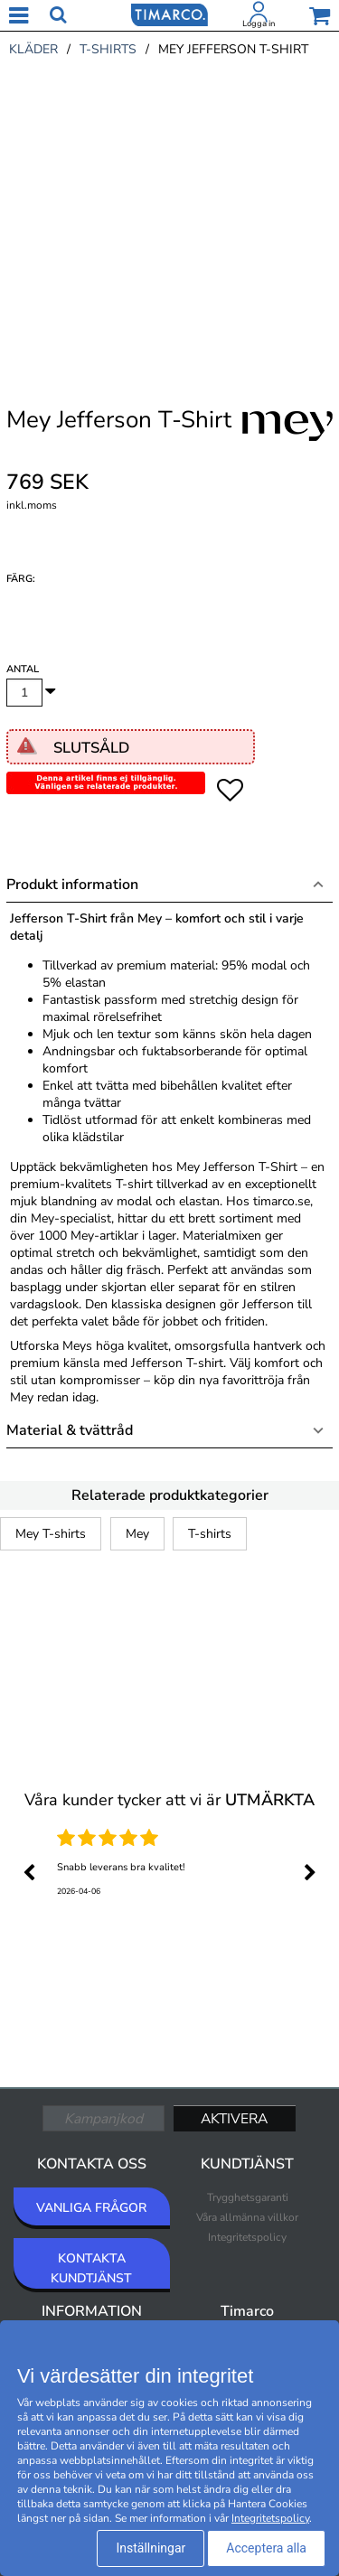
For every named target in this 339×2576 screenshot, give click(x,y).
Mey (137, 1533)
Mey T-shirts (50, 1533)
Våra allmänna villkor (247, 2217)
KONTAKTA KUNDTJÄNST (91, 2268)
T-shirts (209, 1533)
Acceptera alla (266, 2548)
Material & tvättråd (69, 1430)
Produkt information (72, 885)
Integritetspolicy (247, 2237)
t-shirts (108, 49)
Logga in (258, 23)
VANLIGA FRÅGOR (91, 2207)
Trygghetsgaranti (247, 2197)
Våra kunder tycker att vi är (169, 1800)
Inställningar (150, 2548)
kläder (33, 49)
